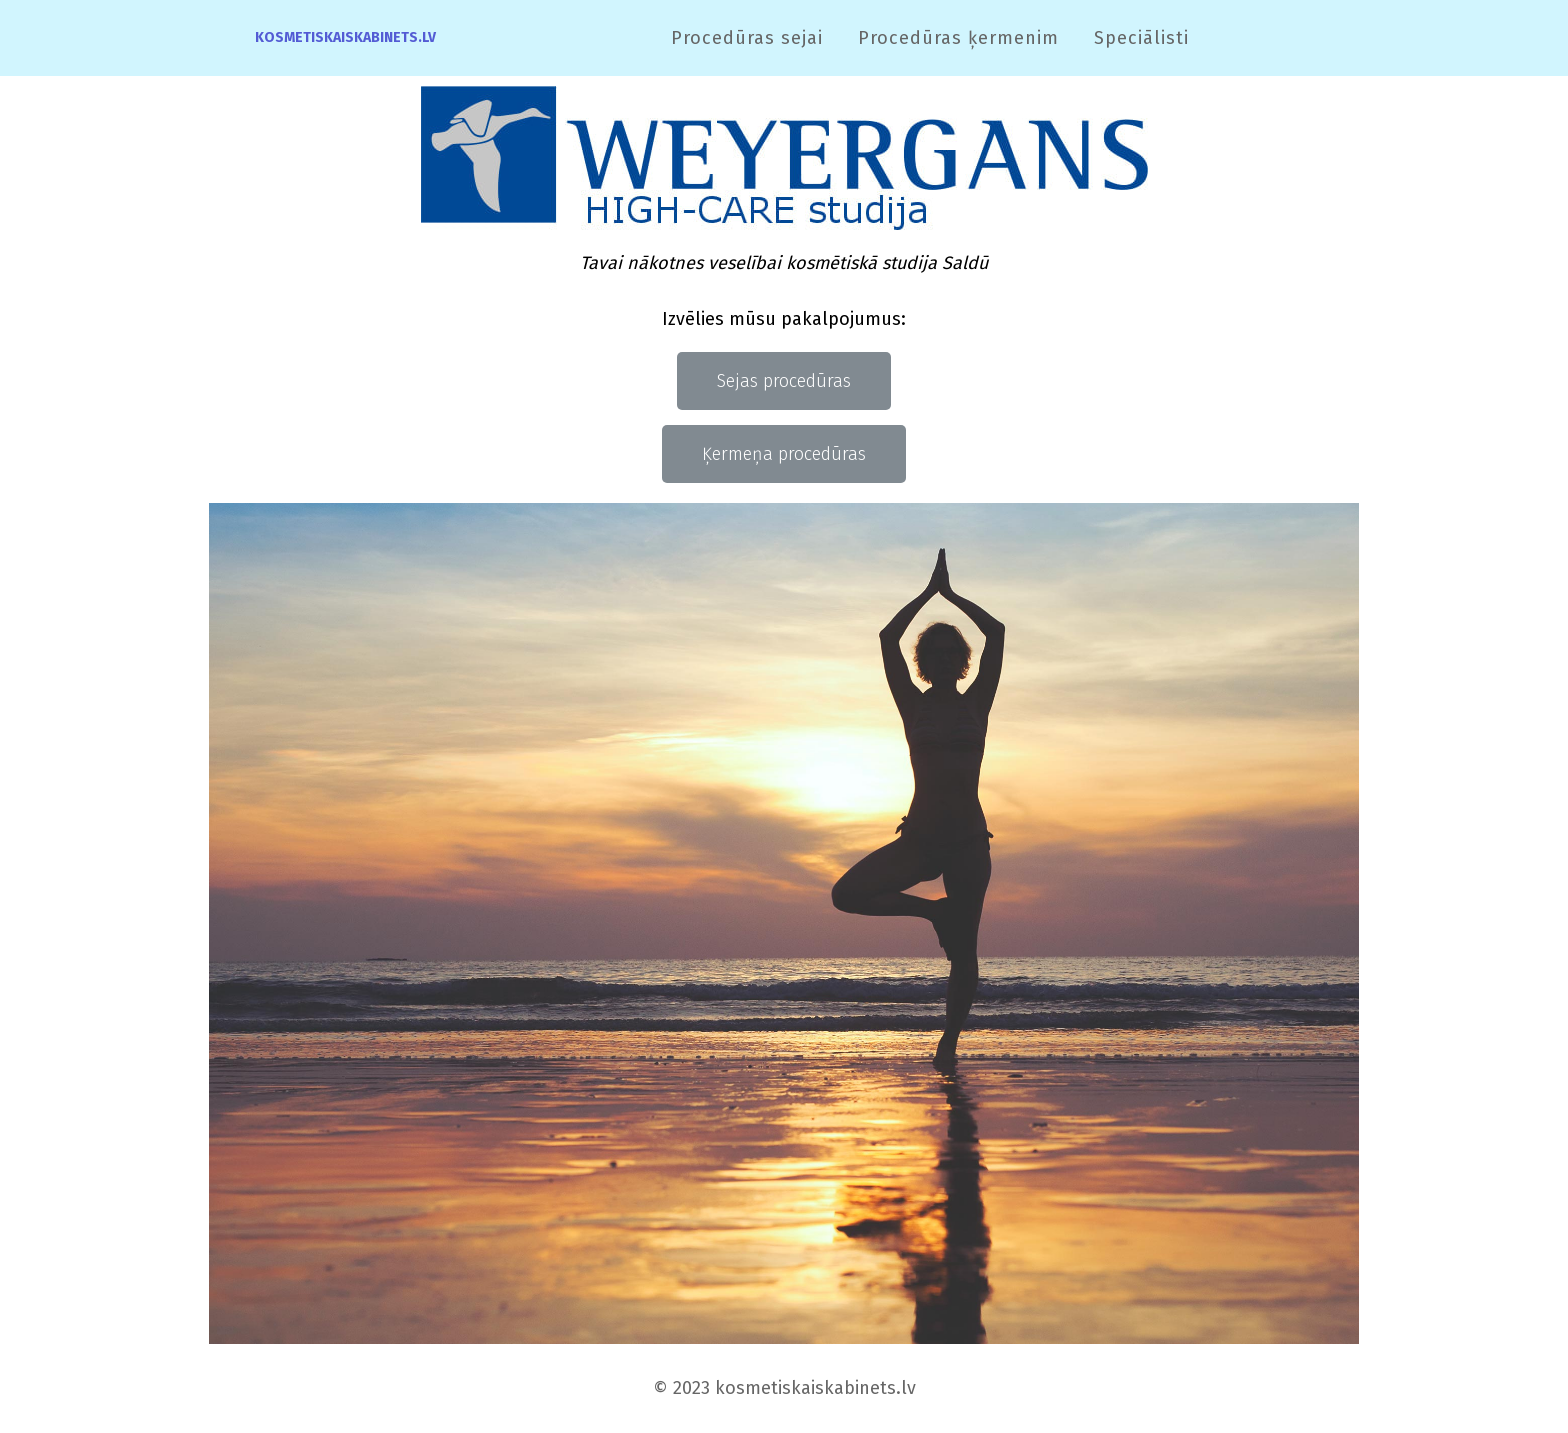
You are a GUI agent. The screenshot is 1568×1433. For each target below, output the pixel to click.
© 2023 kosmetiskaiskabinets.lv (784, 1388)
